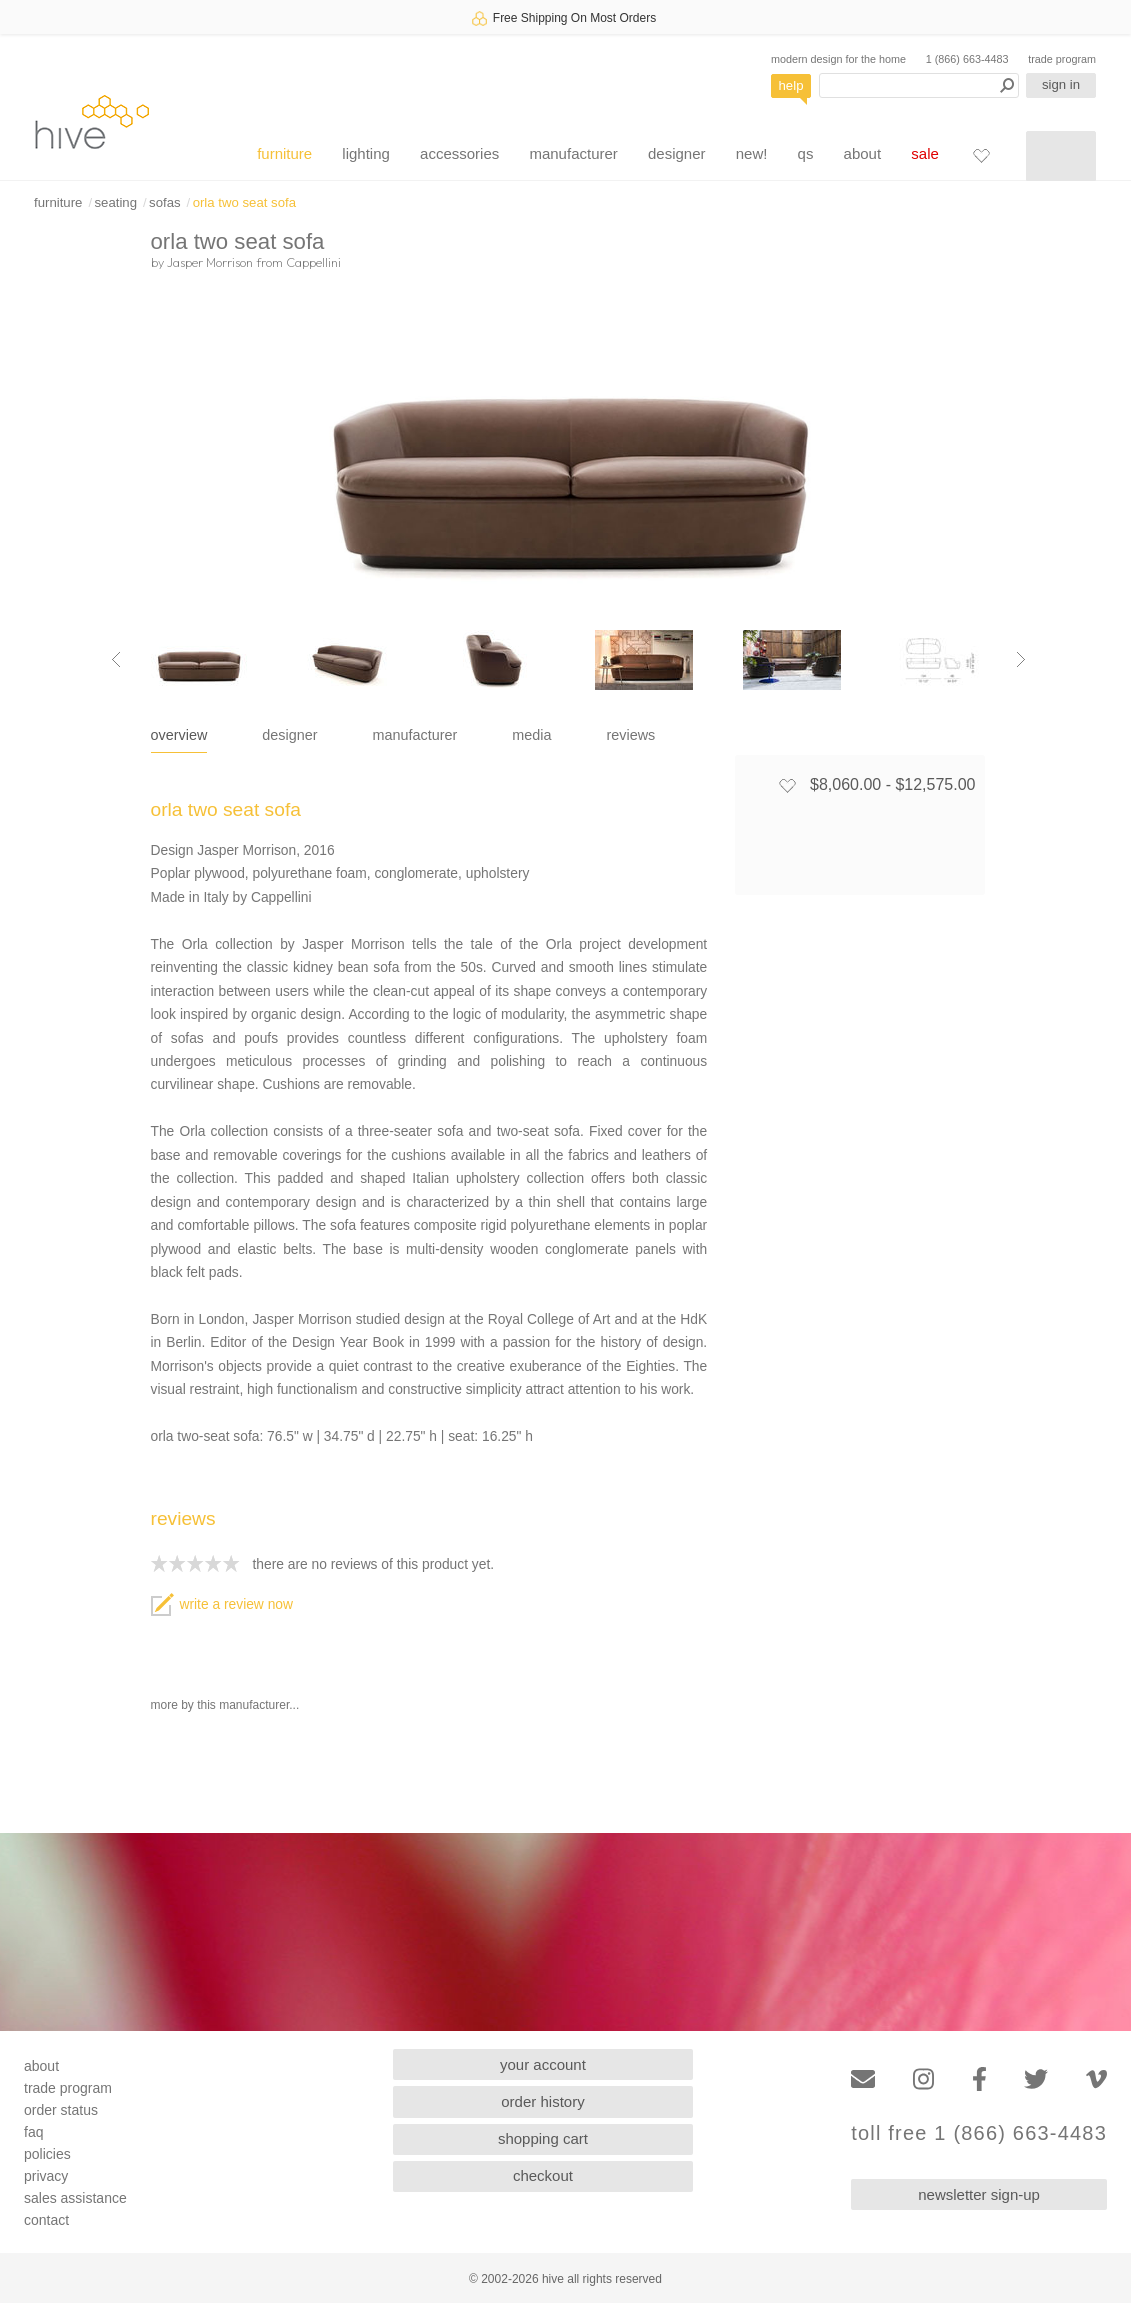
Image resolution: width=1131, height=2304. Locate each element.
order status (61, 2110)
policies (47, 2154)
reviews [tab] (631, 735)
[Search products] (919, 85)
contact (46, 2220)
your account (543, 2064)
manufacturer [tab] (415, 735)
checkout (543, 2175)
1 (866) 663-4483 (967, 59)
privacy (46, 2176)
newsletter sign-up (979, 2194)
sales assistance (75, 2198)
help (791, 85)
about (863, 153)
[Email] (863, 2079)
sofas (165, 202)
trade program (1062, 59)
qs (806, 153)
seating (115, 202)
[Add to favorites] (787, 785)
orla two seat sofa (244, 202)
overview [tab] (179, 735)
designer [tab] (289, 735)
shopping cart (543, 2138)
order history (542, 2101)
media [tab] (531, 735)
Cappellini (313, 262)
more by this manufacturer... (225, 1705)
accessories (459, 153)
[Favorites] (981, 155)
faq (33, 2132)
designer (677, 153)
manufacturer (573, 153)
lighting (366, 153)
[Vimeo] (1096, 2079)
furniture (284, 153)
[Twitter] (1036, 2079)
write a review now (222, 1604)
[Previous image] (116, 660)
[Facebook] (979, 2079)
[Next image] (1021, 660)
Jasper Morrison (210, 262)
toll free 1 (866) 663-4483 (979, 2133)
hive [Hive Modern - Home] (92, 121)
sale (925, 153)
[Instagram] (923, 2079)
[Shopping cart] (1061, 156)
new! (752, 153)
